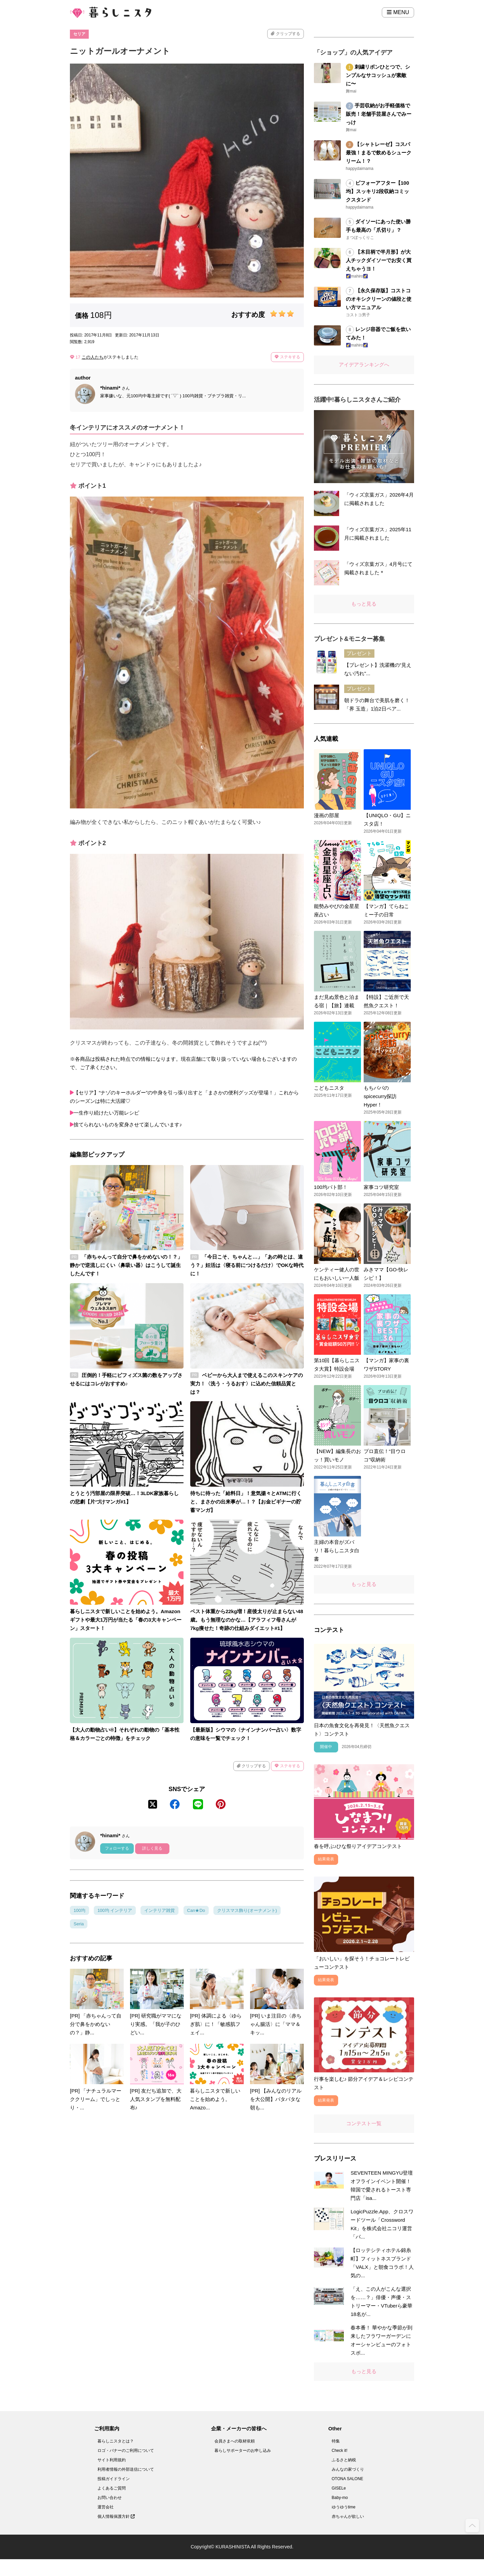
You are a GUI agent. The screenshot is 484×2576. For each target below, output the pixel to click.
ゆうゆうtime (344, 2507)
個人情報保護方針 (116, 2516)
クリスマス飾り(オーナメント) (247, 1910)
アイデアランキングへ (364, 364)
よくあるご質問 (111, 2488)
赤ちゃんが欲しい (348, 2516)
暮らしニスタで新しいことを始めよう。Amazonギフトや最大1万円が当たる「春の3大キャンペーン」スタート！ (126, 1619)
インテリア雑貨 (159, 1910)
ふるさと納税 (344, 2460)
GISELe (339, 2488)
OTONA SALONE (347, 2478)
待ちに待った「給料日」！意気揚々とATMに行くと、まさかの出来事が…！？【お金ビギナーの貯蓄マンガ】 (245, 1501)
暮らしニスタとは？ (115, 2441)
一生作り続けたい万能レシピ (106, 1113)
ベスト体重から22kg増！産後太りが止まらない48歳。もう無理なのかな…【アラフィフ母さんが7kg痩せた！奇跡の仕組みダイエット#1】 (246, 1619)
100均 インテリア (114, 1910)
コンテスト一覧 (363, 2123)
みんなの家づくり (348, 2469)
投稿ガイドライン (113, 2478)
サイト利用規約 (111, 2460)
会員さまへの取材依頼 (234, 2441)
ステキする (287, 357)
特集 (336, 2441)
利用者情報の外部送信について (125, 2469)
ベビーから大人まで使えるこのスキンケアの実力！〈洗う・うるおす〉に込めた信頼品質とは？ (246, 1383)
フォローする (117, 1848)
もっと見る (363, 604)
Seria (79, 1923)
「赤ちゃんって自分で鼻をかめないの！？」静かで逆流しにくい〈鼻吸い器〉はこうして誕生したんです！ (126, 1265)
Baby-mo (340, 2497)
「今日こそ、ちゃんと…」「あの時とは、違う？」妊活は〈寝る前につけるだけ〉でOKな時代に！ (247, 1265)
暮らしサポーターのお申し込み (242, 2450)
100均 (79, 1910)
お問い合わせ (109, 2497)
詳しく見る (152, 1848)
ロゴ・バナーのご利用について (125, 2450)
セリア (79, 34)
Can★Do (196, 1910)
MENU (398, 12)
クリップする (285, 33)
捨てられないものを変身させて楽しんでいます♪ (128, 1124)
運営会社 (105, 2507)
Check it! (340, 2450)
